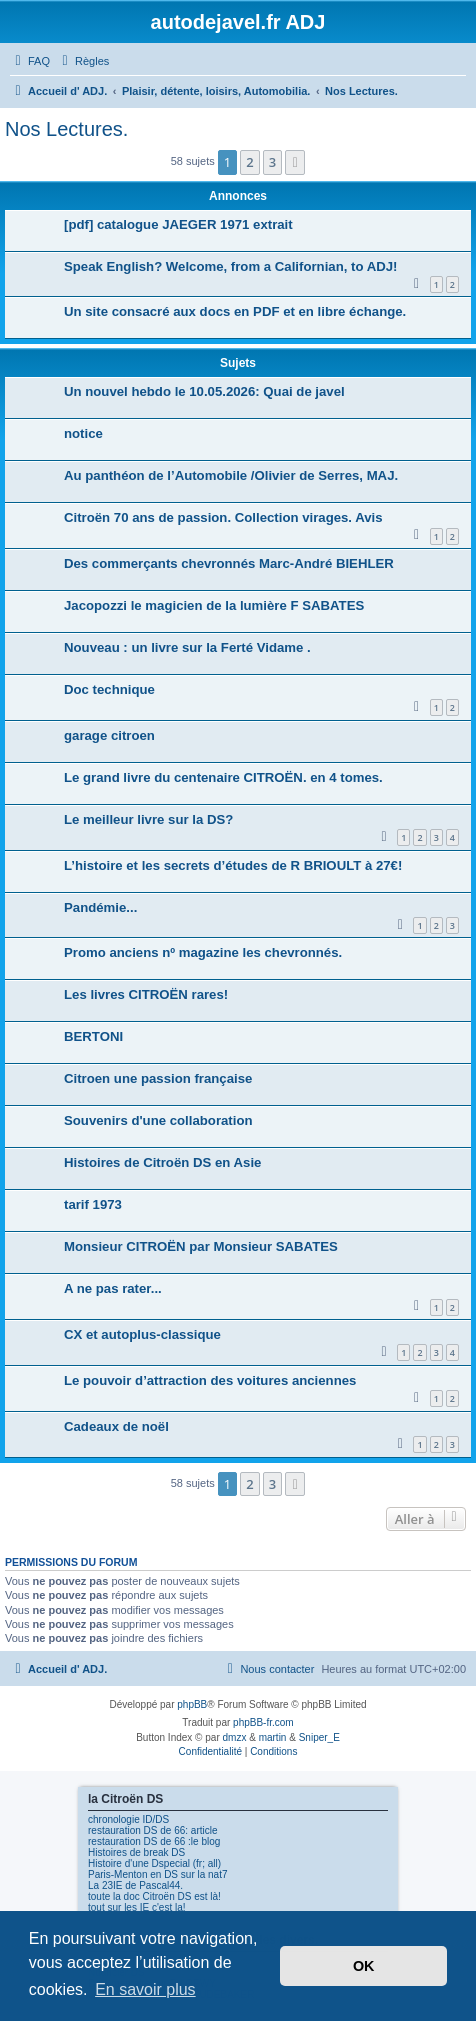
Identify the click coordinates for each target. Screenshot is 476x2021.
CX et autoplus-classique (142, 1334)
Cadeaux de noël (116, 1426)
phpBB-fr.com (263, 1722)
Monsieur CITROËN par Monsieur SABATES (201, 1246)
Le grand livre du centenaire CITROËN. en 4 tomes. (223, 777)
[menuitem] (30, 61)
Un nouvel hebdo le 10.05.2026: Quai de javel (204, 391)
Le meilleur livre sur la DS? (148, 819)
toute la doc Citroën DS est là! (154, 1896)
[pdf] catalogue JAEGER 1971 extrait (178, 224)
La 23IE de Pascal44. (135, 1885)
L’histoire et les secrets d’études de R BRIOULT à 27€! (233, 865)
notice (83, 433)
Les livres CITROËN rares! (146, 994)
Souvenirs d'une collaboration (158, 1120)
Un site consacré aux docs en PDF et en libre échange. (235, 311)
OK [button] (364, 1966)
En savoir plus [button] (145, 1989)
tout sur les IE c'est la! (137, 1907)
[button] (295, 162)
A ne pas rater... (113, 1288)
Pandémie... (100, 907)
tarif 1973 (93, 1204)
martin (273, 1737)
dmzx (235, 1737)
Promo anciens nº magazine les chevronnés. (203, 952)
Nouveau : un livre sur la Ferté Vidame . (187, 647)
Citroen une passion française (158, 1078)
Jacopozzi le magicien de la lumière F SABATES (214, 605)
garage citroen (109, 735)
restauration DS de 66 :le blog (154, 1841)
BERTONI (93, 1036)
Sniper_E (319, 1737)
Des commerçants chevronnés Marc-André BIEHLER (229, 563)
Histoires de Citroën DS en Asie (162, 1162)
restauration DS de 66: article (153, 1830)
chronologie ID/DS (128, 1819)
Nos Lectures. (66, 129)
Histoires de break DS (136, 1852)
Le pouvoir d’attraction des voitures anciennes (210, 1380)
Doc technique (109, 689)
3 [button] (272, 162)
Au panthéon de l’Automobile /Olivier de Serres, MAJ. (231, 475)
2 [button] (249, 162)
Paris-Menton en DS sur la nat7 (158, 1874)
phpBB (192, 1704)
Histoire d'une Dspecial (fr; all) (154, 1863)
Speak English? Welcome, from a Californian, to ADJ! (230, 266)
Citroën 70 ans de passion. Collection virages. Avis (223, 517)
